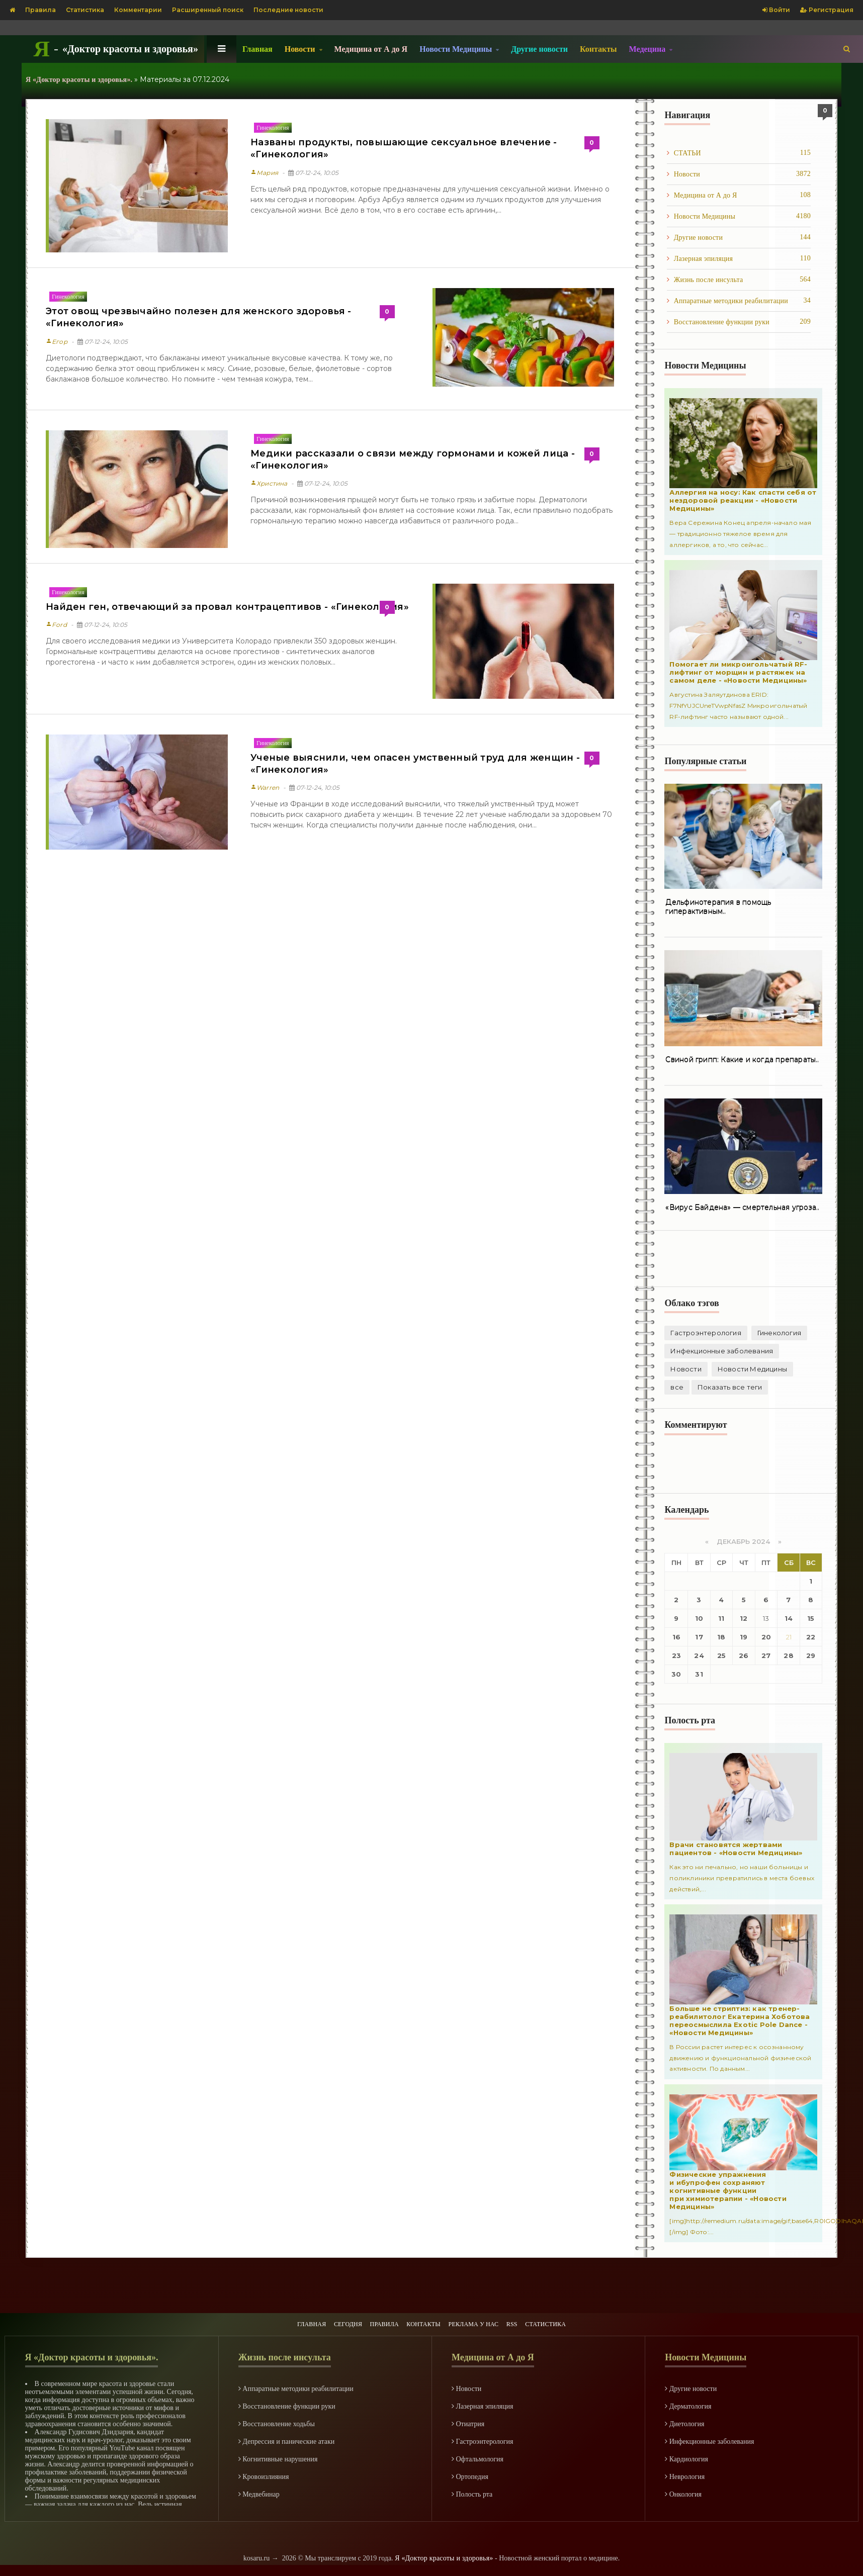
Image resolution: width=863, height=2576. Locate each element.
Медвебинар (259, 2492)
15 (810, 1618)
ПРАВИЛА (375, 2319)
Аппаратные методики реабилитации (738, 301)
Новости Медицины (738, 216)
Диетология (684, 2421)
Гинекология (272, 127)
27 (765, 1655)
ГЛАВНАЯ (286, 2319)
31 (699, 1674)
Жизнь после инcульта (738, 279)
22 (810, 1637)
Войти (776, 10)
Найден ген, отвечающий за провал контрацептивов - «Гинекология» (223, 606)
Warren (264, 787)
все (807, 1369)
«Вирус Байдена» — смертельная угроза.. (740, 1207)
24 (699, 1655)
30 (676, 1674)
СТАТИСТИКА (570, 2319)
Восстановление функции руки (738, 322)
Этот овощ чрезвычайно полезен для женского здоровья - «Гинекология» (195, 317)
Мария (264, 172)
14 (789, 1618)
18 (722, 1637)
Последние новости (288, 10)
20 (766, 1637)
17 (699, 1637)
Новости (738, 174)
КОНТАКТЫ (422, 2319)
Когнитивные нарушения (278, 2456)
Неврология (685, 2474)
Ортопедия (470, 2474)
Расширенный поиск (207, 10)
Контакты (598, 49)
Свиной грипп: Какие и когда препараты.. (740, 1059)
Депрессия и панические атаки (286, 2439)
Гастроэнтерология (704, 1333)
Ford (56, 624)
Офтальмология (477, 2456)
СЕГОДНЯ (330, 2319)
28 (788, 1655)
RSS (529, 2319)
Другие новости (539, 49)
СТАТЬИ (738, 153)
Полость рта (472, 2492)
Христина (268, 483)
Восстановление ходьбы (276, 2421)
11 (722, 1618)
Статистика (85, 10)
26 (744, 1655)
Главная (257, 49)
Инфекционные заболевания (720, 1351)
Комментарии (138, 10)
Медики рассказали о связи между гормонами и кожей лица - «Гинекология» (408, 459)
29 (810, 1655)
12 (744, 1618)
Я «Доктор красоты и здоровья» (443, 2555)
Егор (56, 341)
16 (676, 1637)
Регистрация (826, 10)
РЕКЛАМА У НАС (482, 2319)
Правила (40, 10)
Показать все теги (701, 1387)
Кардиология (686, 2456)
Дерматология (688, 2404)
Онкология (683, 2492)
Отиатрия (468, 2421)
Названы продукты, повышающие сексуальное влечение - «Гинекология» (400, 148)
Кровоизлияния (263, 2474)
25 (721, 1655)
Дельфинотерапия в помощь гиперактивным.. (716, 907)
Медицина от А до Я (371, 49)
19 (744, 1637)
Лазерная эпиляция (738, 258)
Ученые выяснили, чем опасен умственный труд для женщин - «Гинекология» (411, 763)
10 (699, 1618)
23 (676, 1655)
